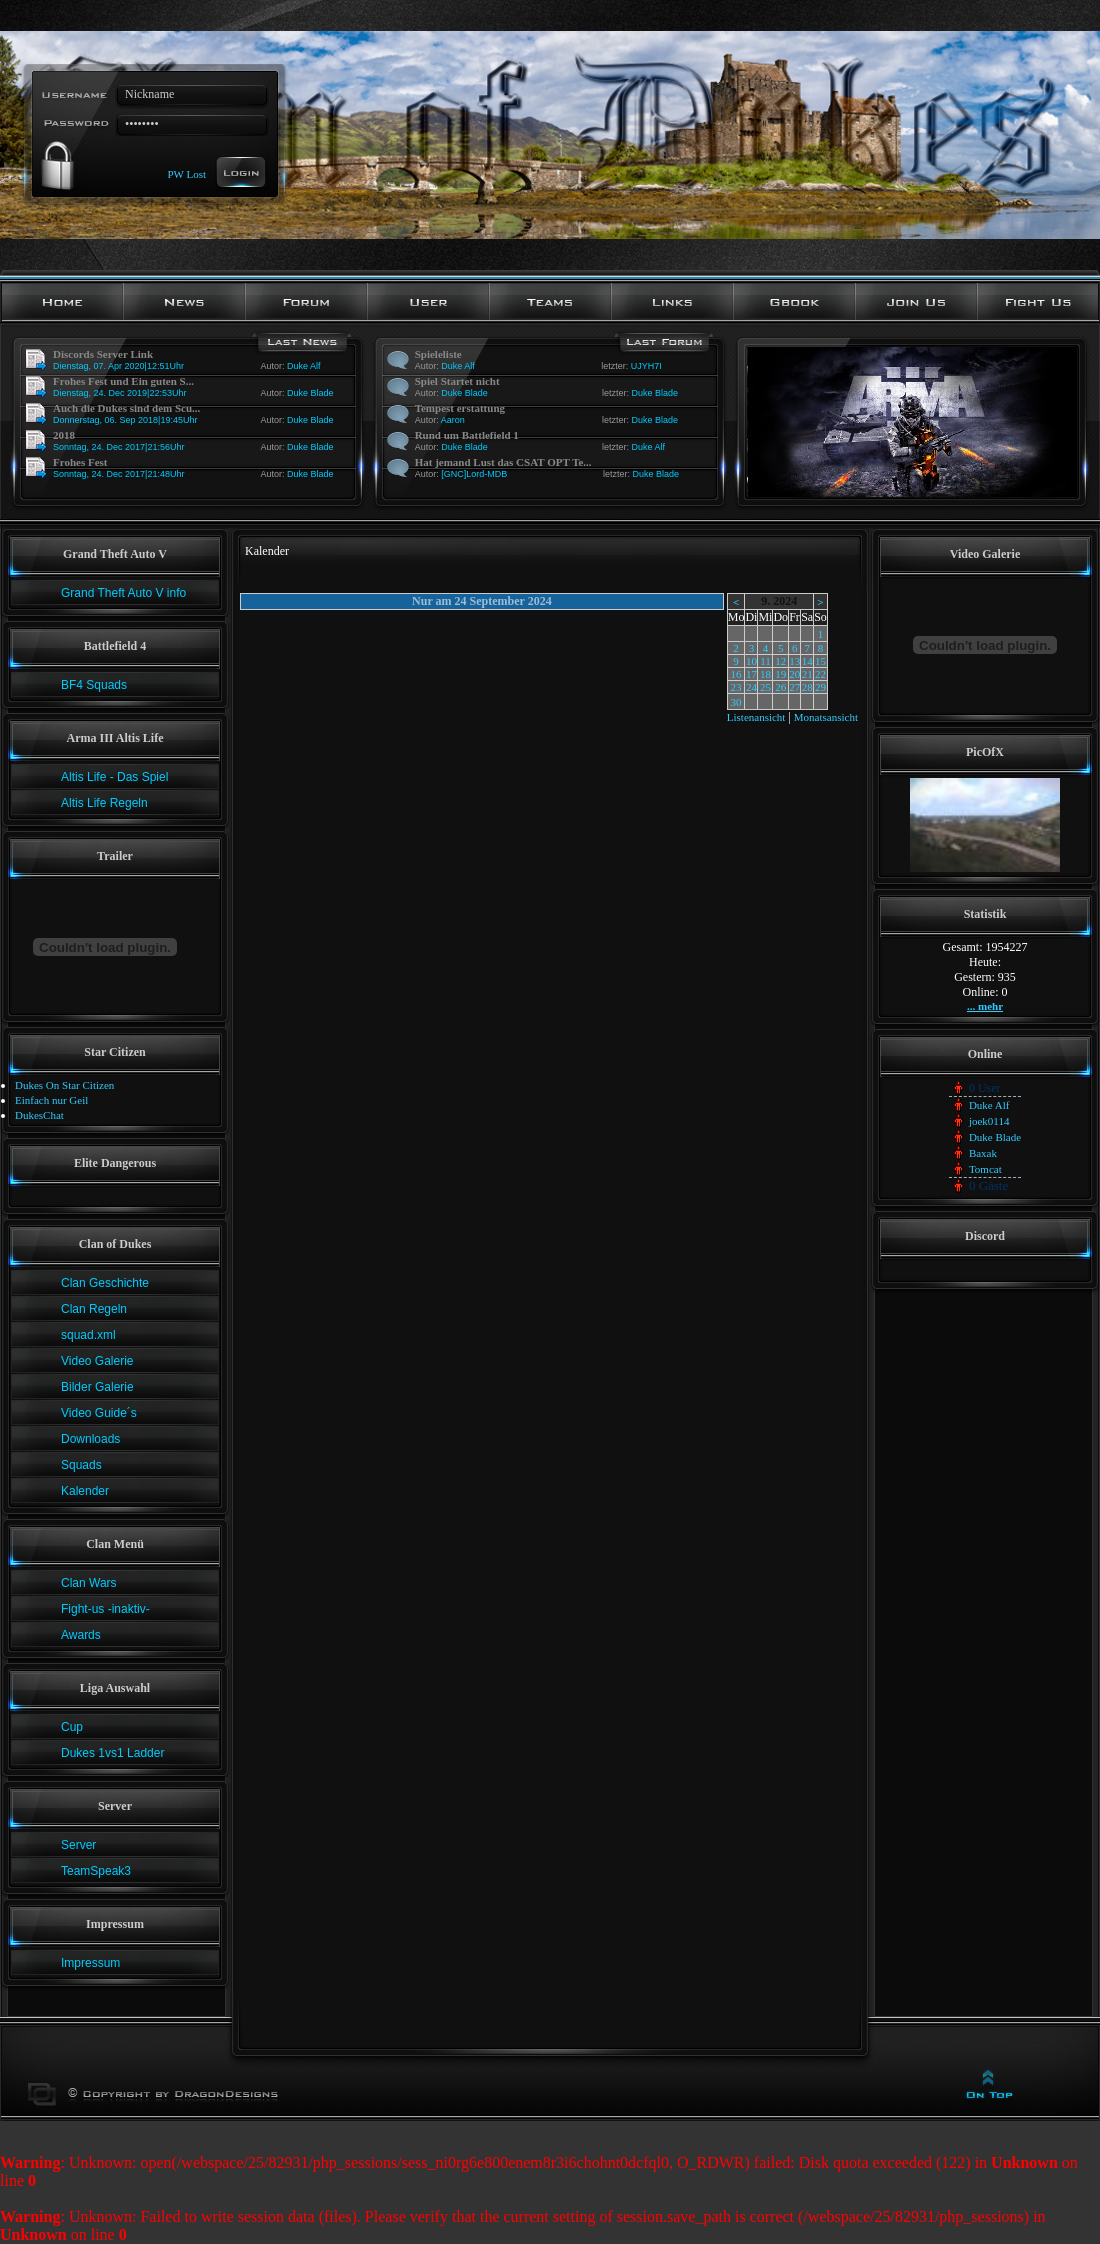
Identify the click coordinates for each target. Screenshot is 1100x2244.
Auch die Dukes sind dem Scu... (126, 408)
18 (765, 674)
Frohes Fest (80, 462)
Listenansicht (756, 717)
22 (820, 674)
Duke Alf (304, 366)
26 (780, 687)
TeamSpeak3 (96, 1871)
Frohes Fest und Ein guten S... (123, 381)
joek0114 (989, 1121)
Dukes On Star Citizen (64, 1085)
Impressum (90, 1963)
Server (78, 1845)
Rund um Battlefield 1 (467, 435)
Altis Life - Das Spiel (114, 777)
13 (794, 661)
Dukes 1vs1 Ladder (112, 1753)
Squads (81, 1465)
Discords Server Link (103, 354)
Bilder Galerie (97, 1387)
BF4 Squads (94, 685)
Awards (81, 1635)
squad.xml (88, 1335)
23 (736, 687)
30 (736, 702)
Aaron (453, 420)
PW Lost (186, 173)
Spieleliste (438, 354)
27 (794, 687)
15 (820, 661)
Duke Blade (310, 393)
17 (751, 674)
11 (765, 661)
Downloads (90, 1439)
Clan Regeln (94, 1309)
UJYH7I (646, 366)
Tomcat (985, 1169)
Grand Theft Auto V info (123, 593)
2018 (64, 435)
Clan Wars (89, 1583)
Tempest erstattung (460, 408)
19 (780, 674)
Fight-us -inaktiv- (105, 1609)
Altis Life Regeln (104, 803)
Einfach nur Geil (51, 1100)
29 (820, 687)
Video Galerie (97, 1361)
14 (807, 661)
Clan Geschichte (105, 1283)
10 (751, 661)
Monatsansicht (826, 717)
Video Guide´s (99, 1413)
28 (807, 687)
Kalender (85, 1491)
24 (751, 687)
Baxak (983, 1153)
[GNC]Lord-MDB (474, 474)
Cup (72, 1727)
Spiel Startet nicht (457, 381)
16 (736, 674)
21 (807, 674)
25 (765, 687)
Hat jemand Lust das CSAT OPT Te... (503, 462)
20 (794, 674)
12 (780, 661)
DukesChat (39, 1115)
